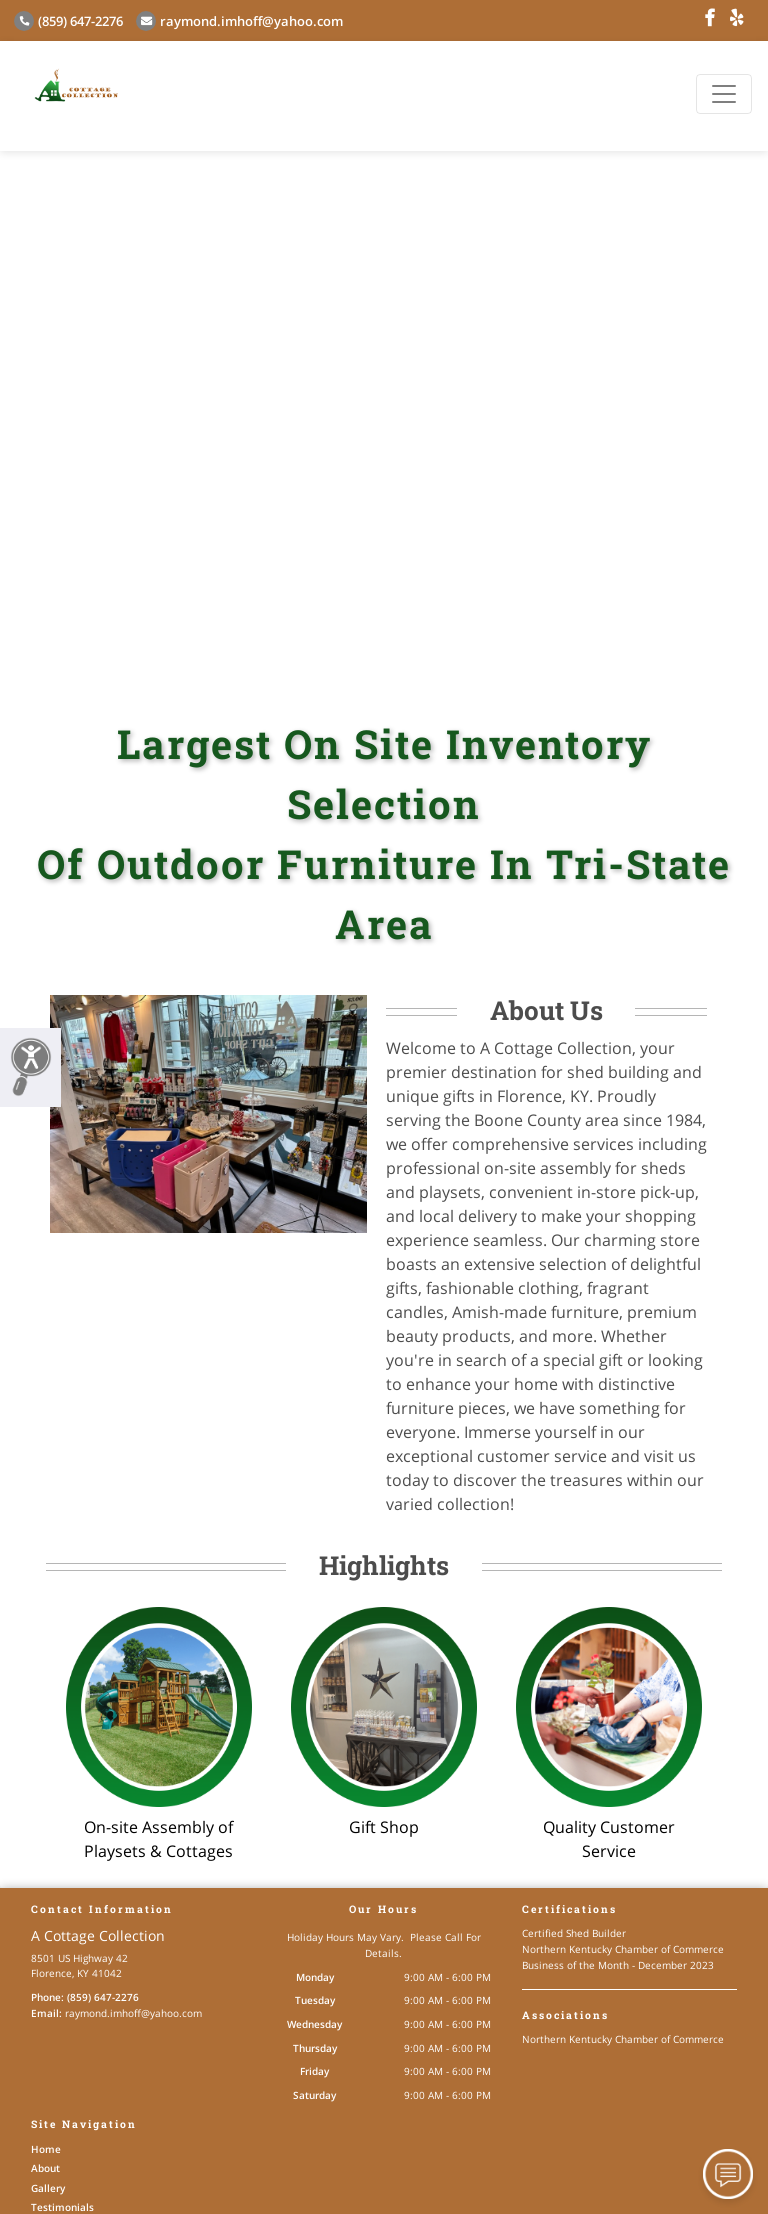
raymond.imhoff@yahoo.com (239, 21)
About (45, 2168)
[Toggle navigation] (724, 94)
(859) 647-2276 (68, 21)
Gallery (48, 2188)
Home (46, 2149)
